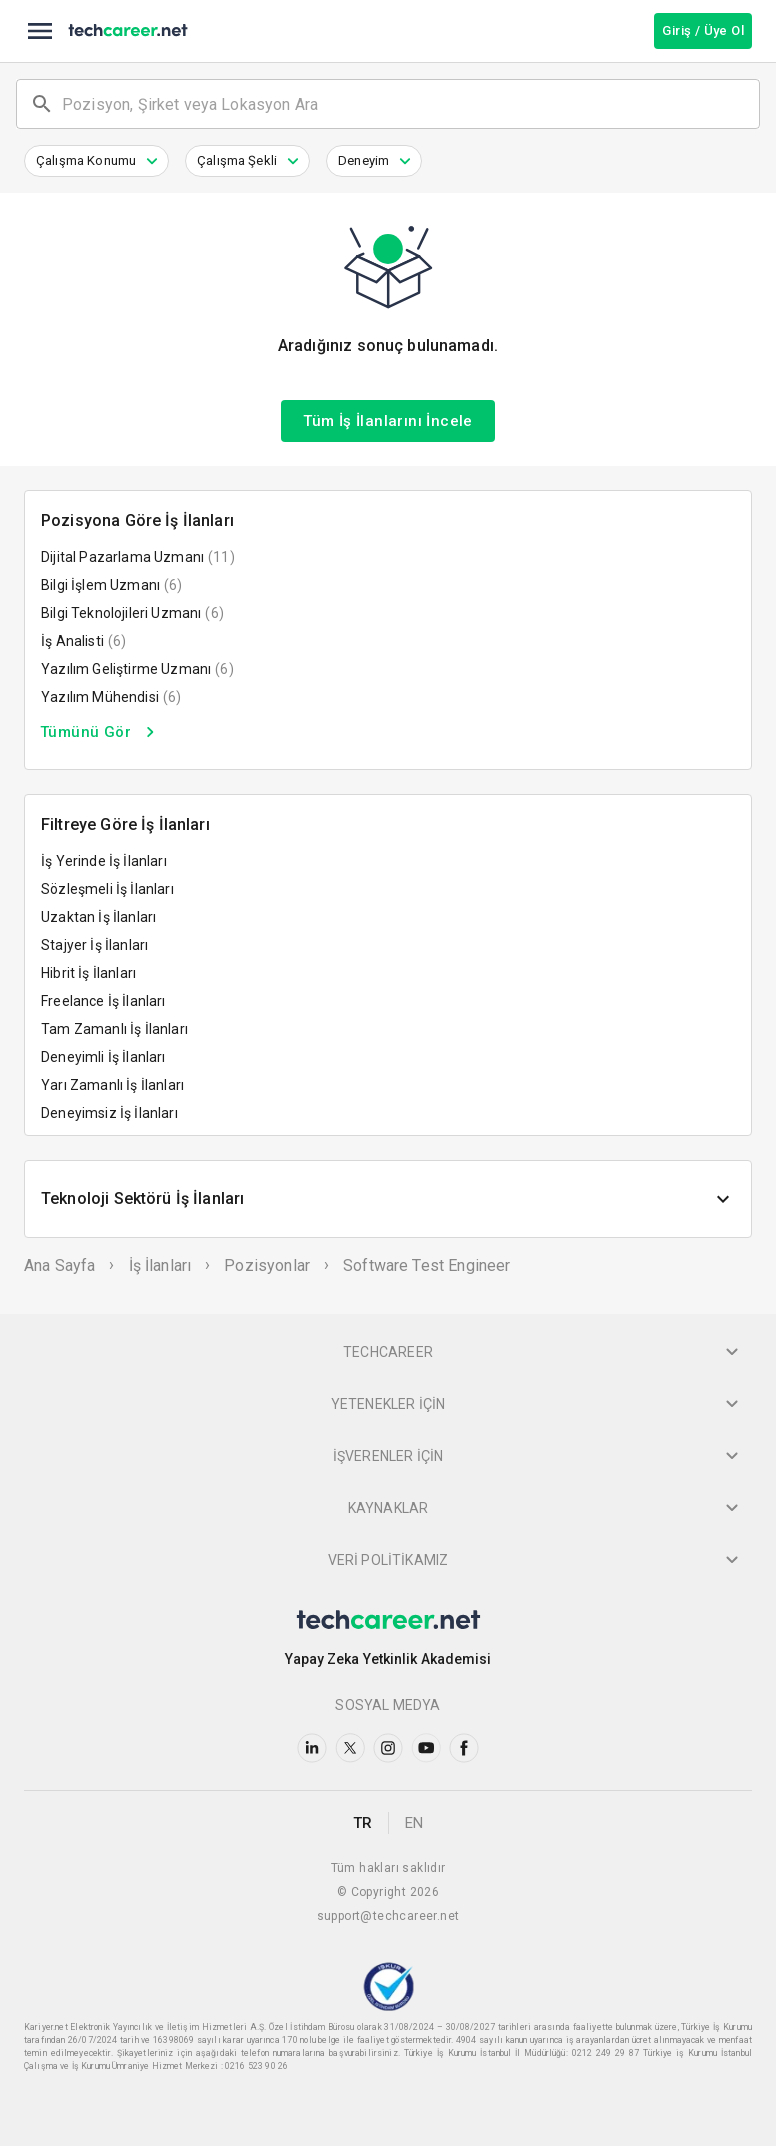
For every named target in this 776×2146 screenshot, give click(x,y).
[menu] (40, 31)
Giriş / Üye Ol (703, 30)
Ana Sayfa (59, 1265)
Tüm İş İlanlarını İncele (388, 421)
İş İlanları (160, 1265)
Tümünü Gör (100, 732)
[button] (96, 161)
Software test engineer (426, 1265)
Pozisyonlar (267, 1265)
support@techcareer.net (388, 1916)
